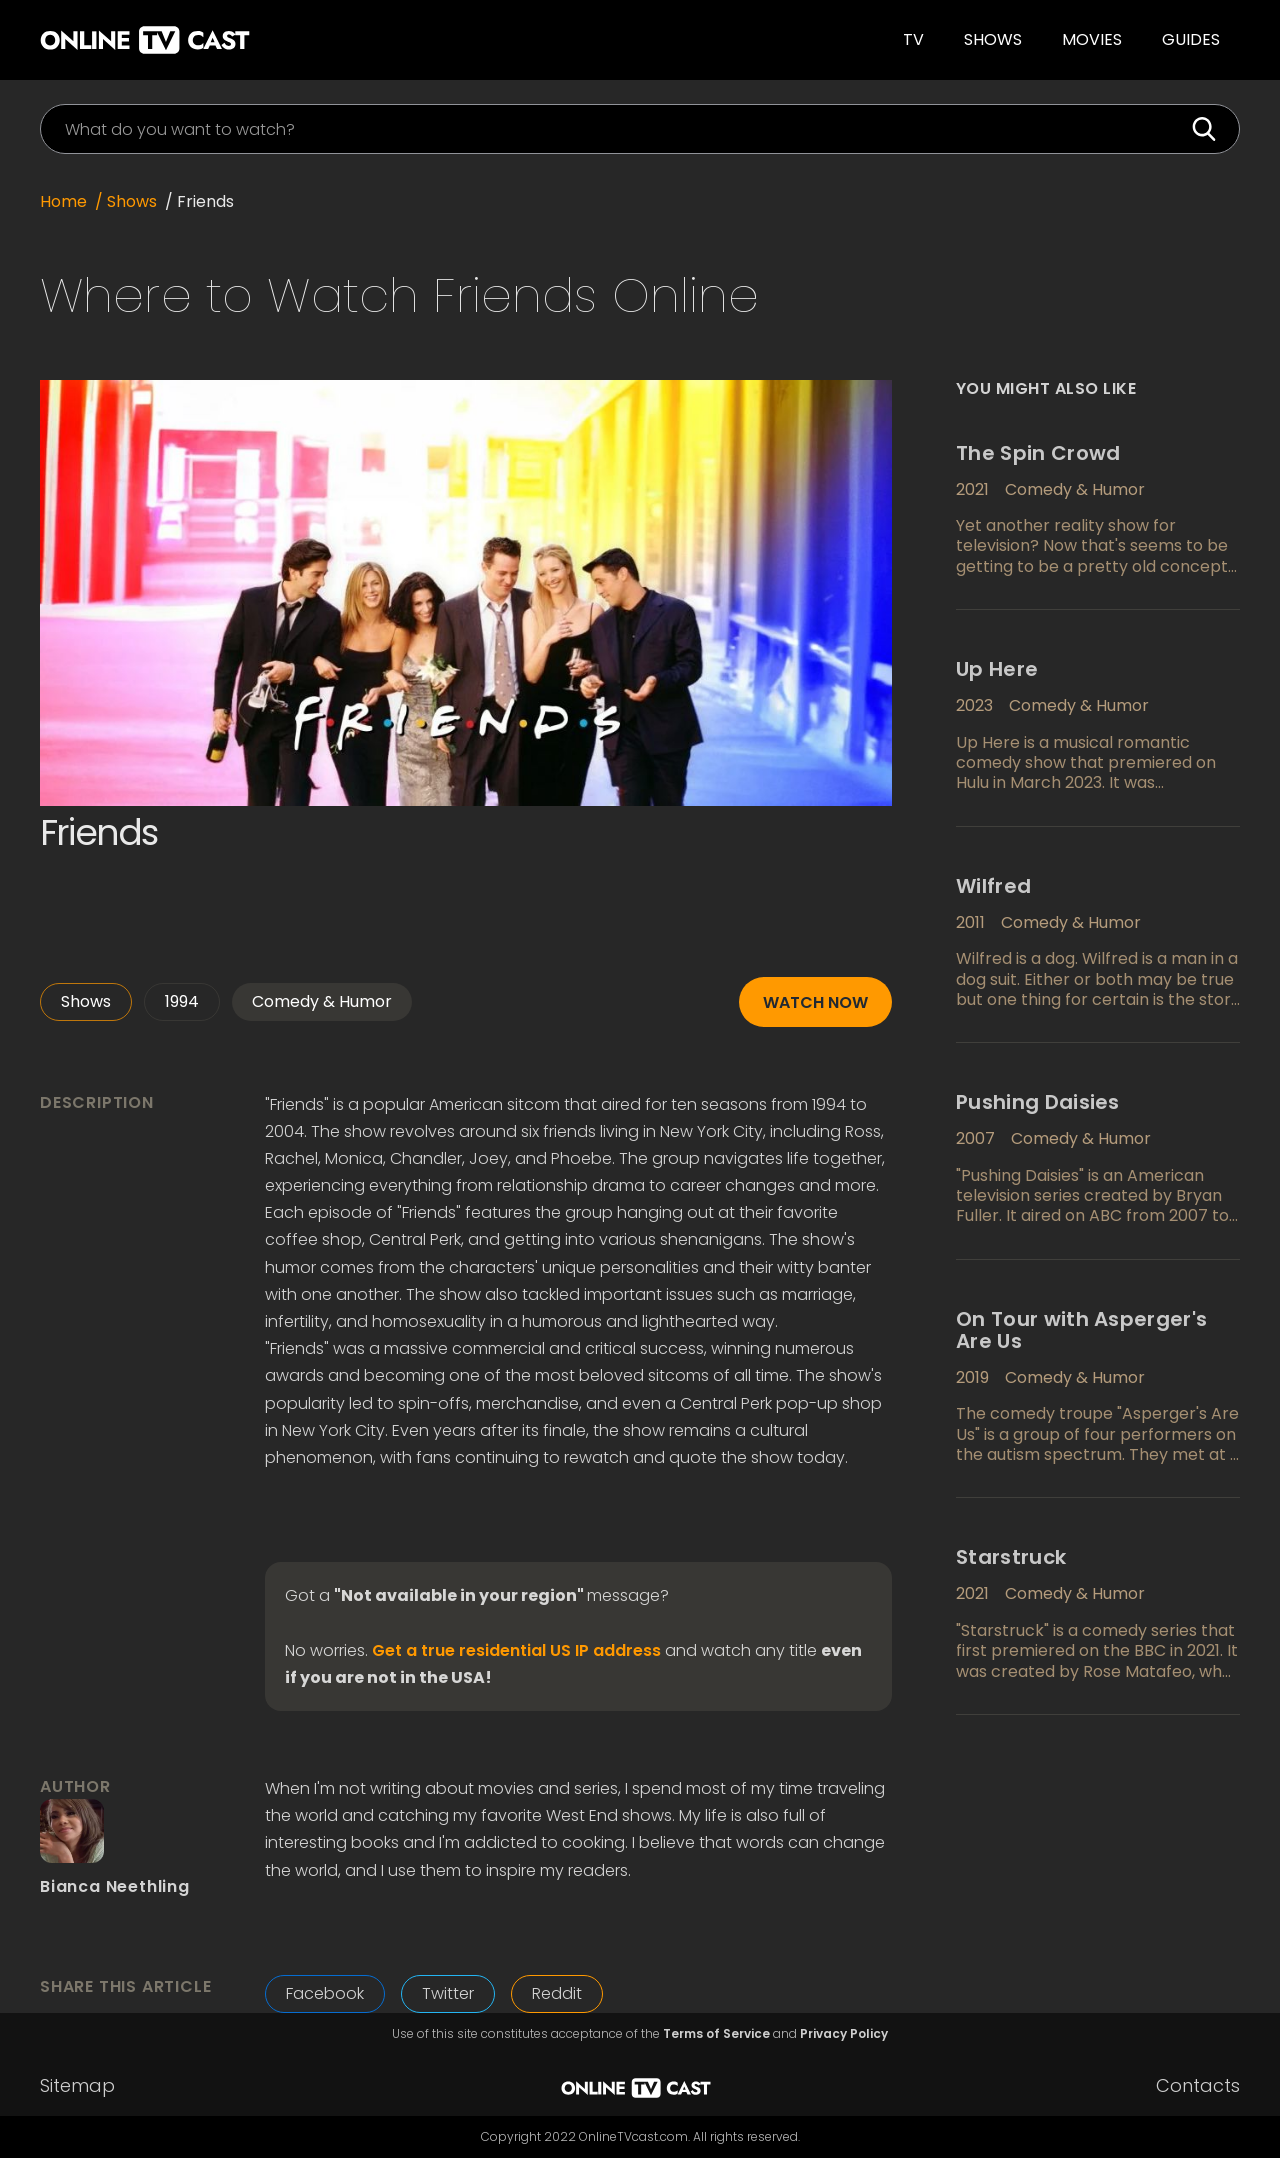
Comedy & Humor (322, 1001)
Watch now (815, 1002)
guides (1191, 39)
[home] (303, 40)
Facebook (325, 1993)
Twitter (448, 1993)
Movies (1092, 39)
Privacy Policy (844, 2034)
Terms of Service (716, 2034)
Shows (993, 39)
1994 (182, 1001)
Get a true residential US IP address (516, 1651)
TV (913, 39)
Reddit (557, 1993)
